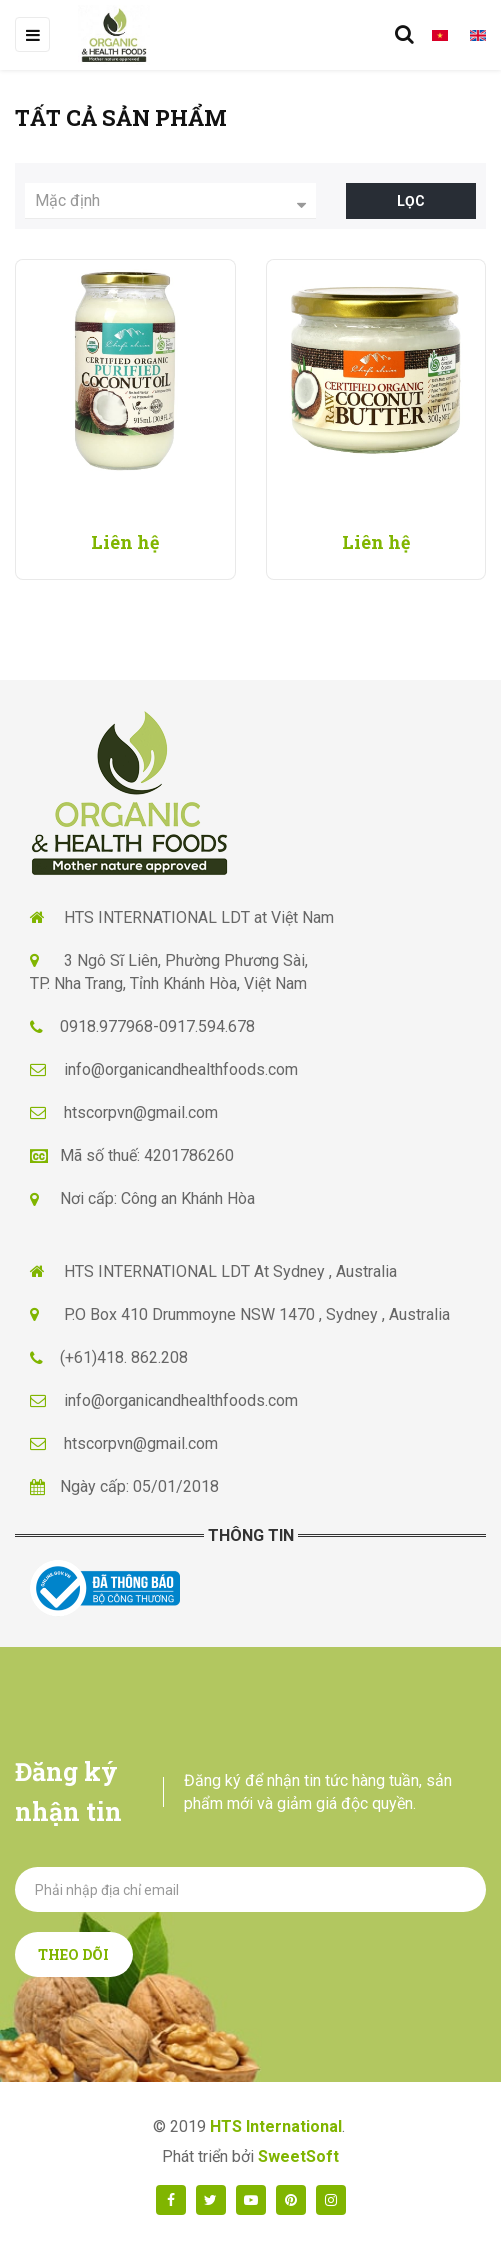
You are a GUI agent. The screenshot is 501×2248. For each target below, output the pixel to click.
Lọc (411, 201)
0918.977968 (106, 1026)
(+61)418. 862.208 (124, 1357)
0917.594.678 (207, 1026)
